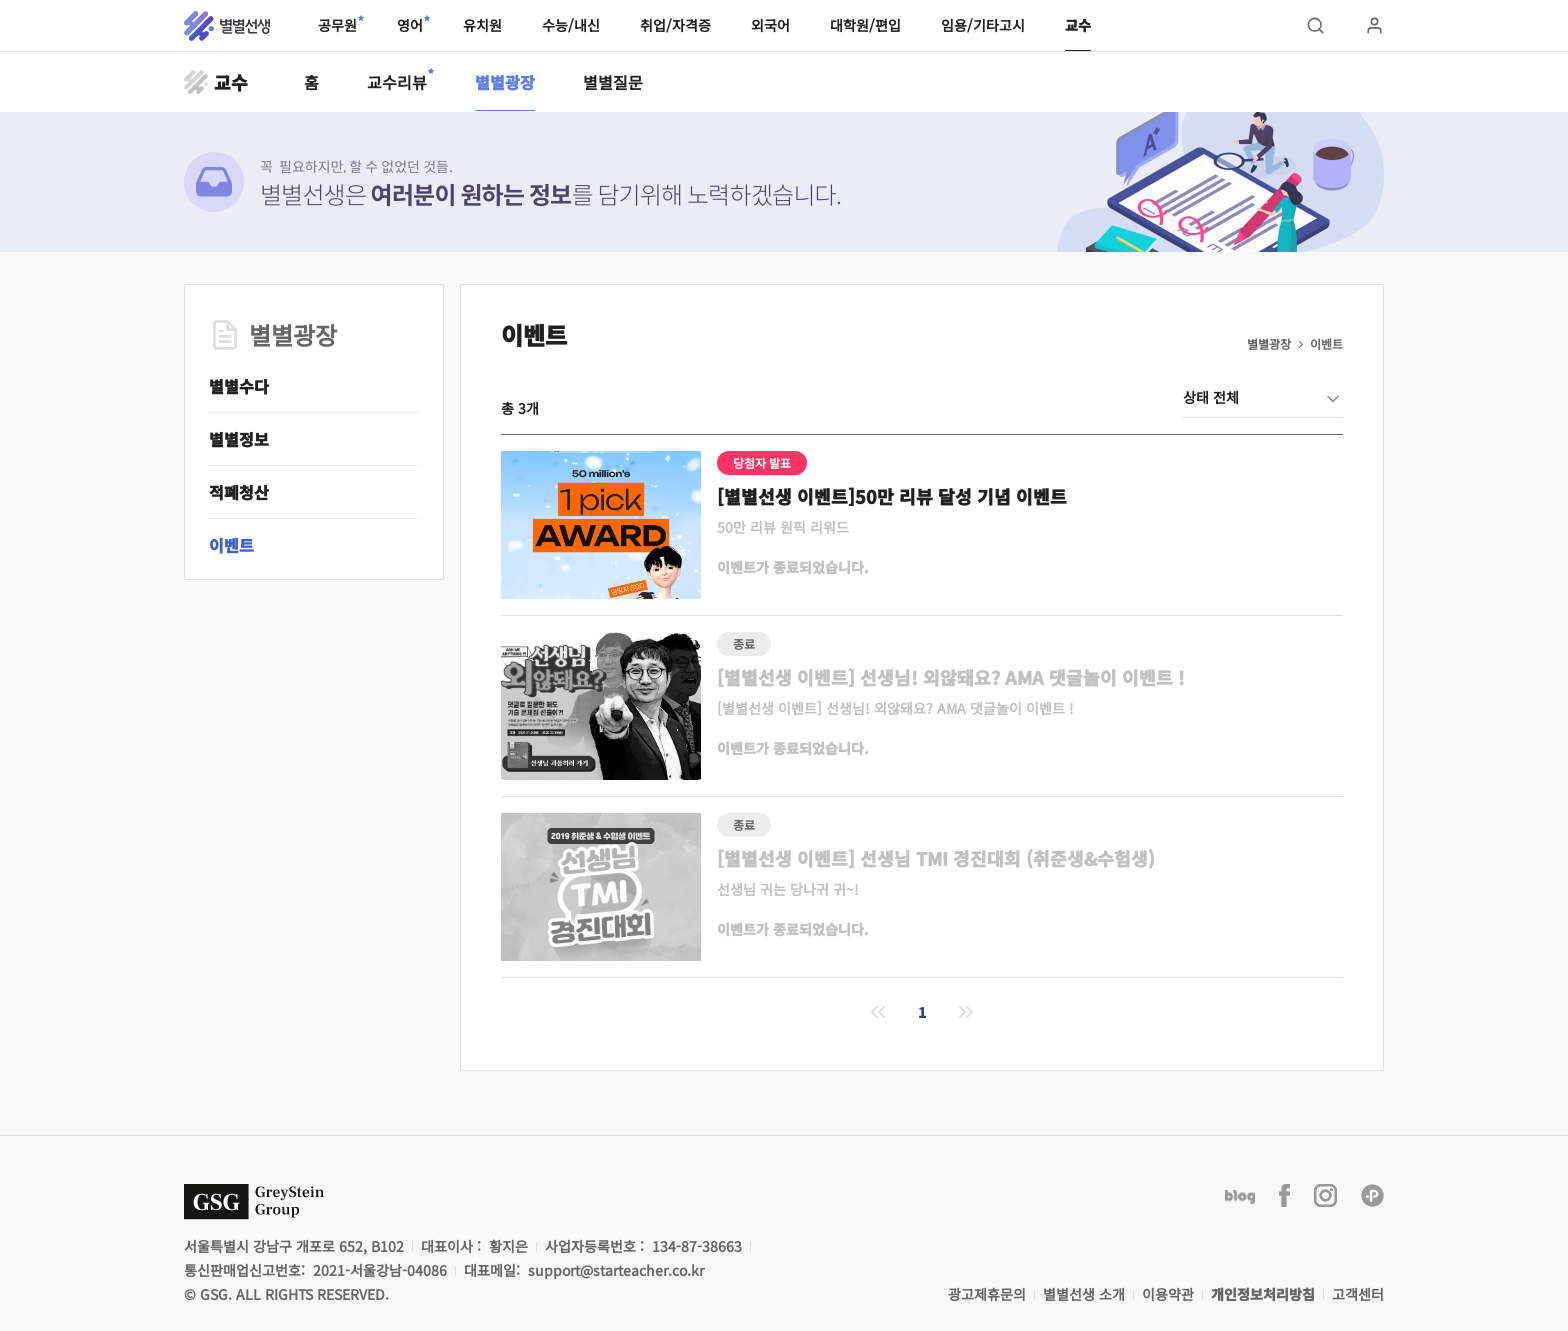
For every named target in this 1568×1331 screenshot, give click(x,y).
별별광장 (505, 82)
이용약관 (1168, 1294)
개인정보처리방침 (1263, 1294)
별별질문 (613, 82)
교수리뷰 (397, 81)
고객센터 (1358, 1294)
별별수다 (239, 386)
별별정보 (239, 439)
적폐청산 (239, 492)
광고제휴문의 (987, 1294)
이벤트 (231, 545)
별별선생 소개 (1084, 1294)
